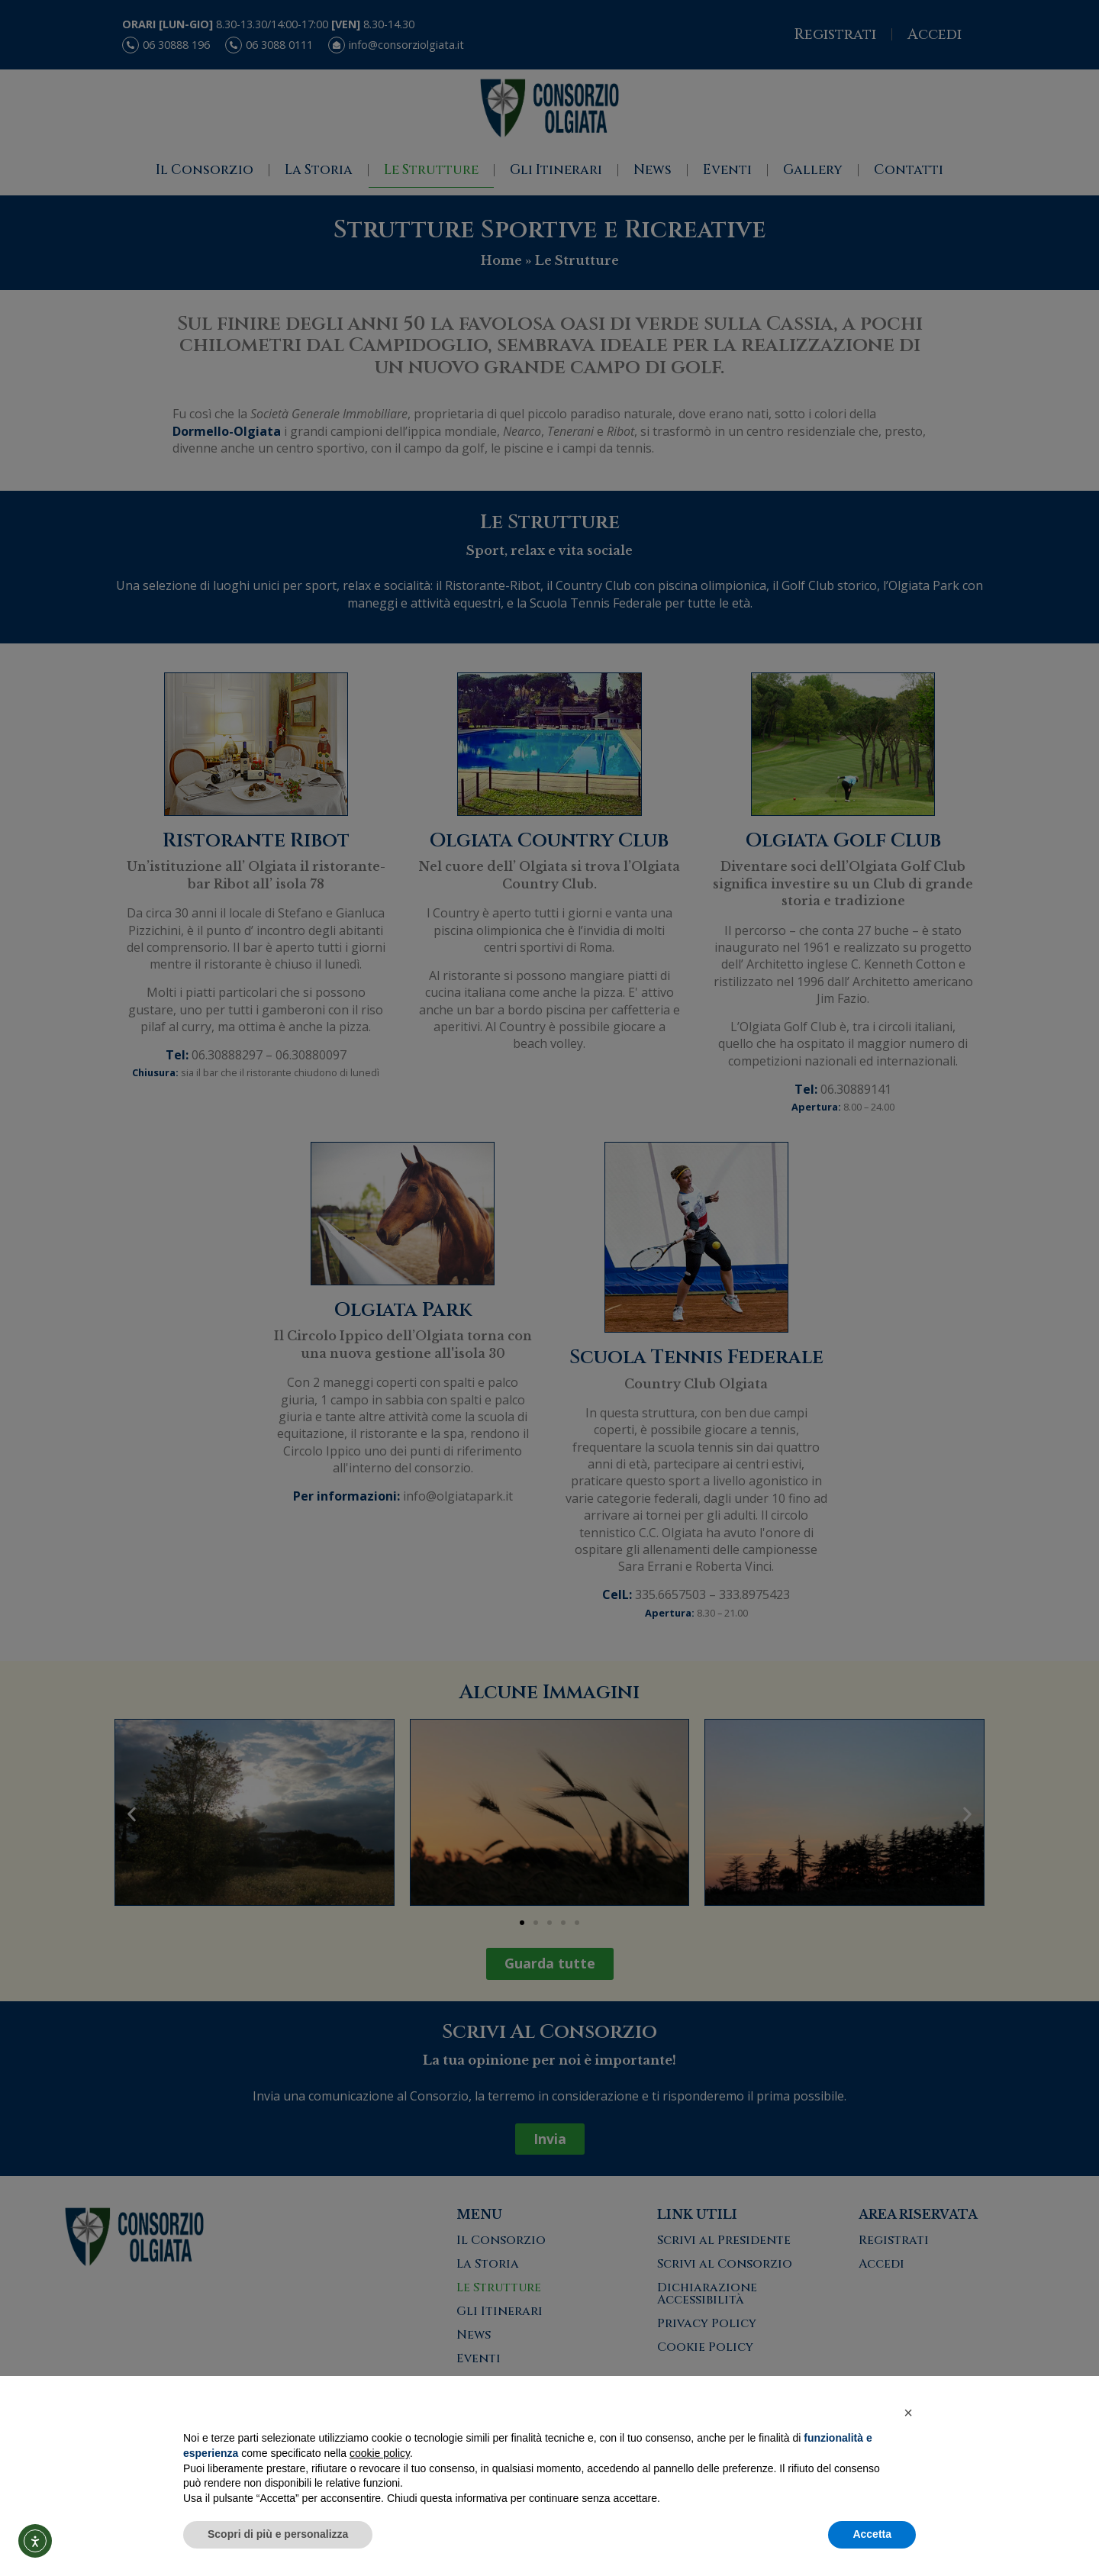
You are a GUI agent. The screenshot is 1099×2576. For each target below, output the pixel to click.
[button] (908, 2412)
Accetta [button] (871, 2534)
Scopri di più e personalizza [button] (278, 2534)
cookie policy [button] (380, 2453)
